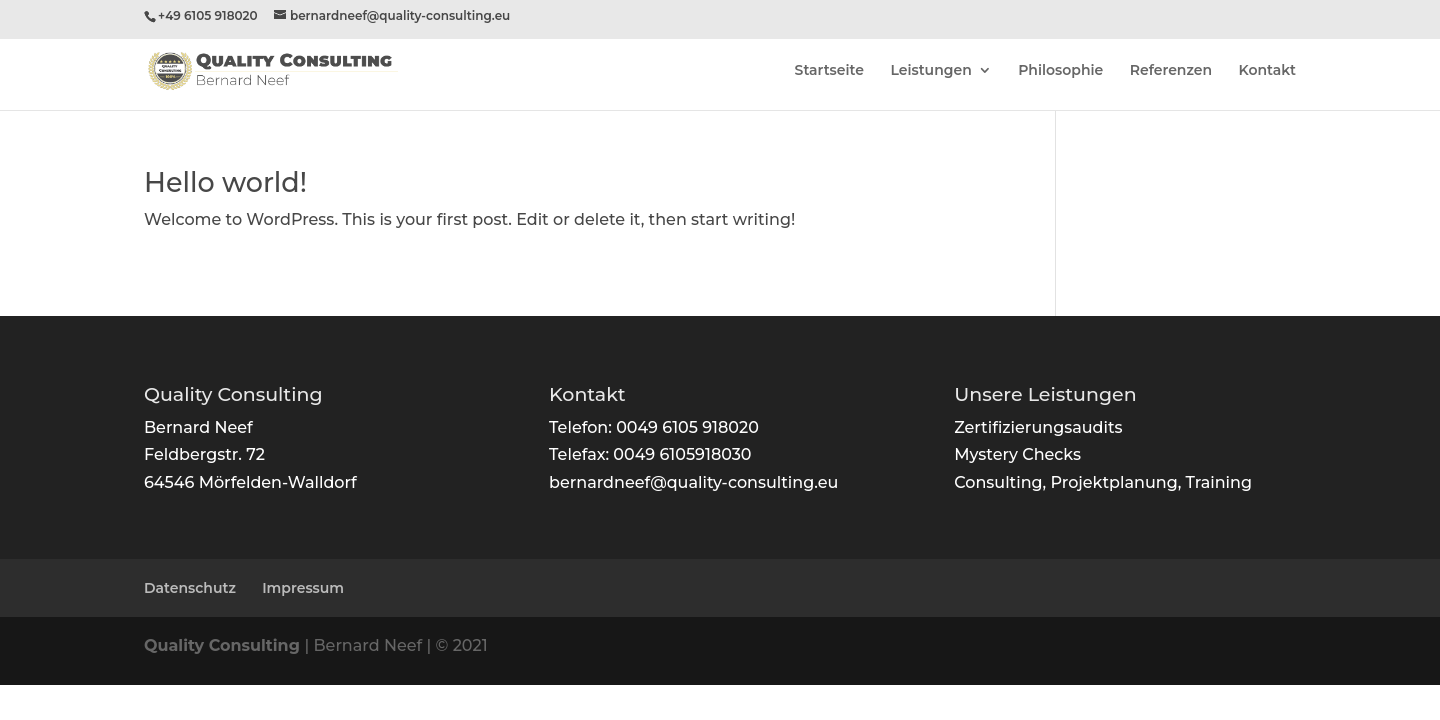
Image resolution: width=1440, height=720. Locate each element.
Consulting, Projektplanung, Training (1103, 482)
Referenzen (1171, 71)
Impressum (303, 588)
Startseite (829, 71)
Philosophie (1060, 71)
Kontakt (1268, 71)
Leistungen (930, 71)
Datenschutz (190, 588)
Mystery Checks (1017, 454)
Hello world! (225, 182)
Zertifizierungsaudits (1038, 427)
